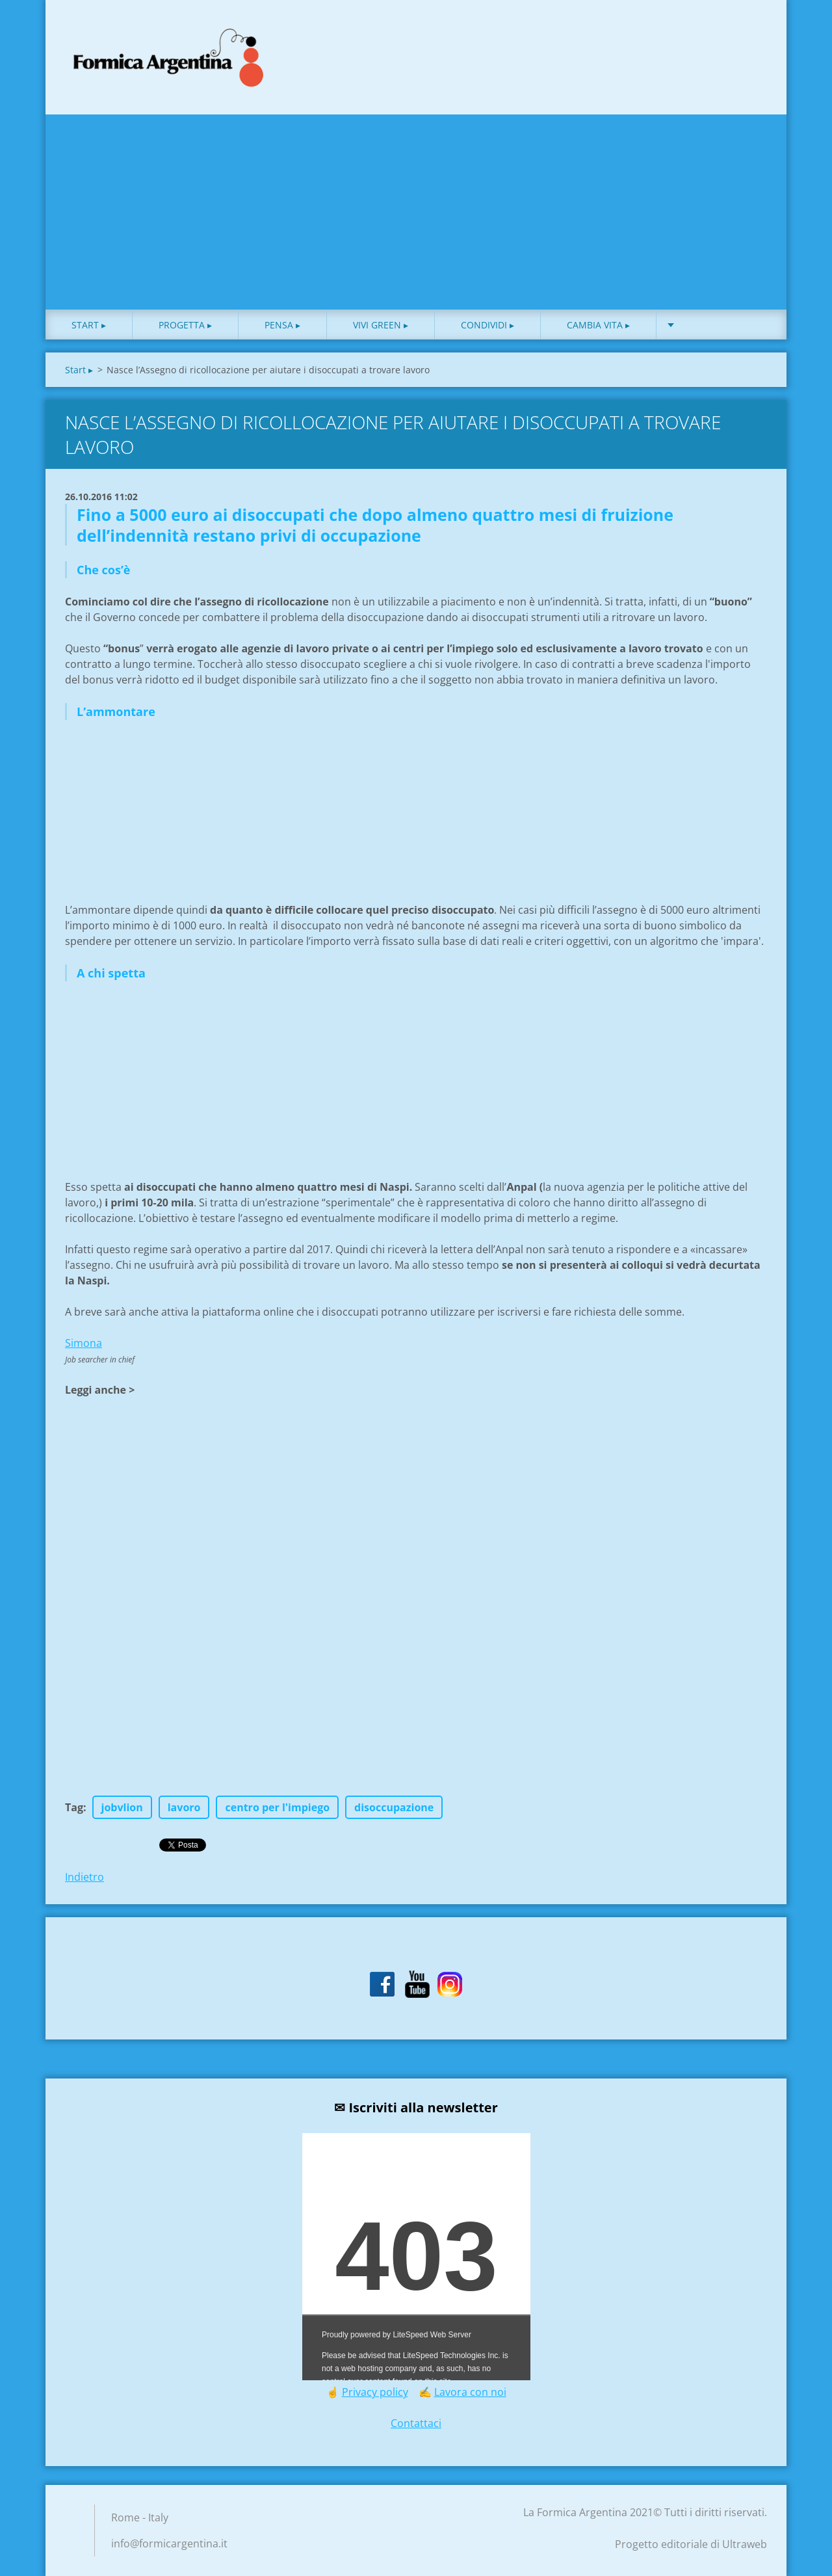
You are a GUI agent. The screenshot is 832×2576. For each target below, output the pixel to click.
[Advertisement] (416, 212)
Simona (83, 1343)
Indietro (84, 1877)
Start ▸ (89, 325)
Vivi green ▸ (380, 325)
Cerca (752, 37)
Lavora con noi (470, 2392)
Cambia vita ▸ (598, 325)
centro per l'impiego (277, 1807)
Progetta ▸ (185, 325)
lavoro (184, 1807)
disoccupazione (394, 1807)
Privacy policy (375, 2392)
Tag (74, 1807)
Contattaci (416, 2423)
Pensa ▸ (282, 325)
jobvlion (122, 1807)
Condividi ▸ (487, 325)
